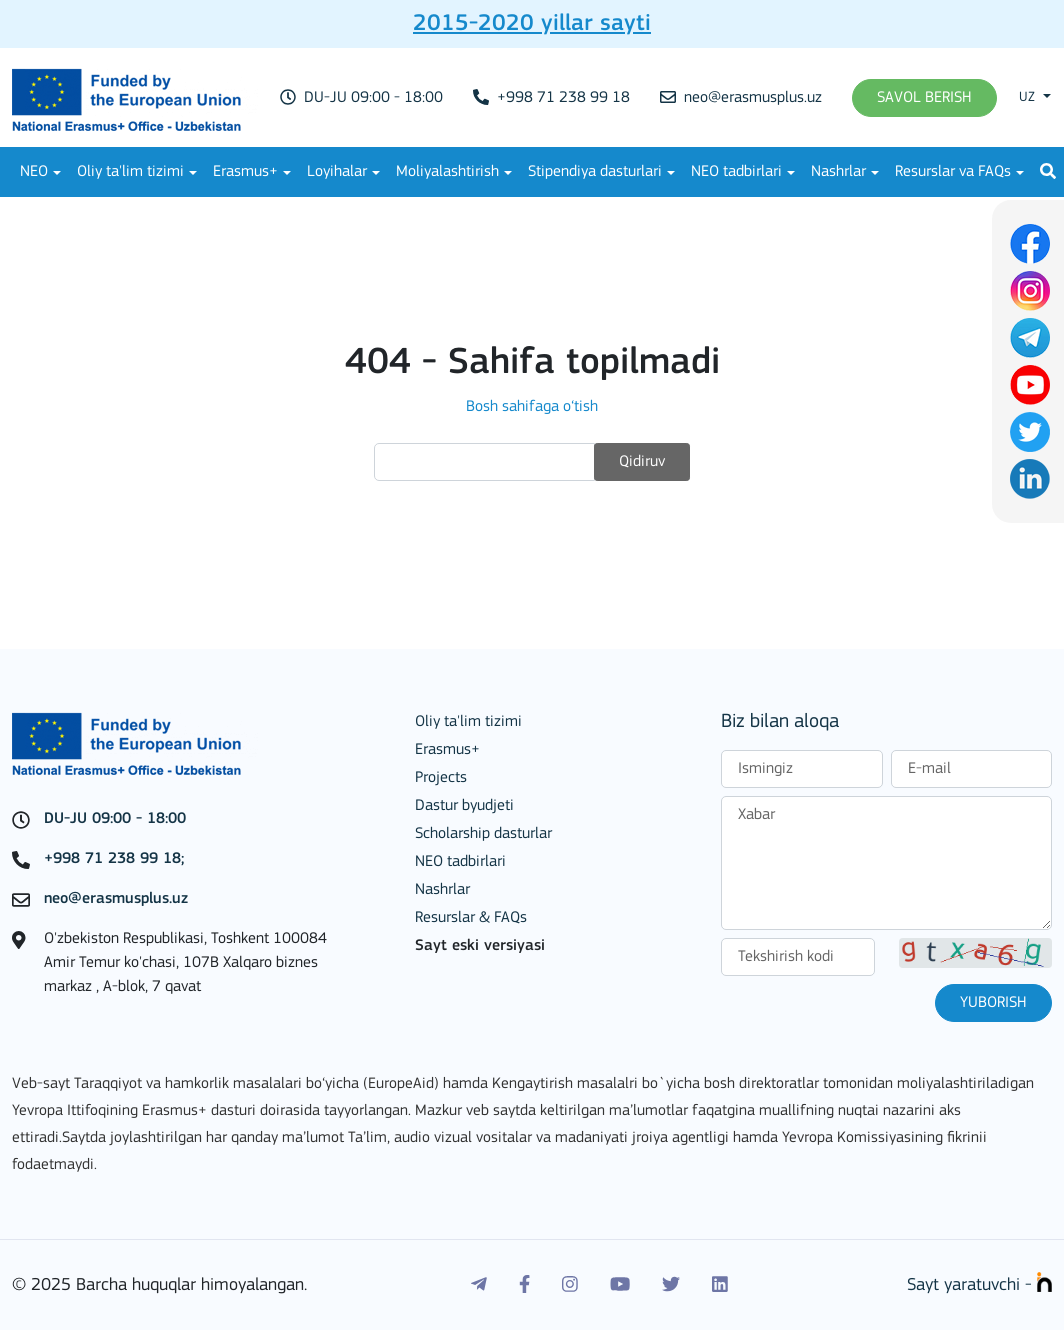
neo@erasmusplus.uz (741, 98)
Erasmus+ (245, 172)
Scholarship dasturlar (483, 834)
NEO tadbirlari (736, 172)
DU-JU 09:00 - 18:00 (361, 98)
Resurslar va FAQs (953, 172)
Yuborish (993, 1003)
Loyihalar (337, 172)
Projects (441, 778)
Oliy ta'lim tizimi (130, 172)
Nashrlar (838, 172)
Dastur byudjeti (464, 806)
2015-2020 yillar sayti (532, 24)
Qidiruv (642, 462)
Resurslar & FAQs (471, 918)
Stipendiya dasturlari (595, 172)
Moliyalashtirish (447, 172)
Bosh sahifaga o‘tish (532, 407)
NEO (34, 172)
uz (1029, 97)
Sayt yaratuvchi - (979, 1285)
